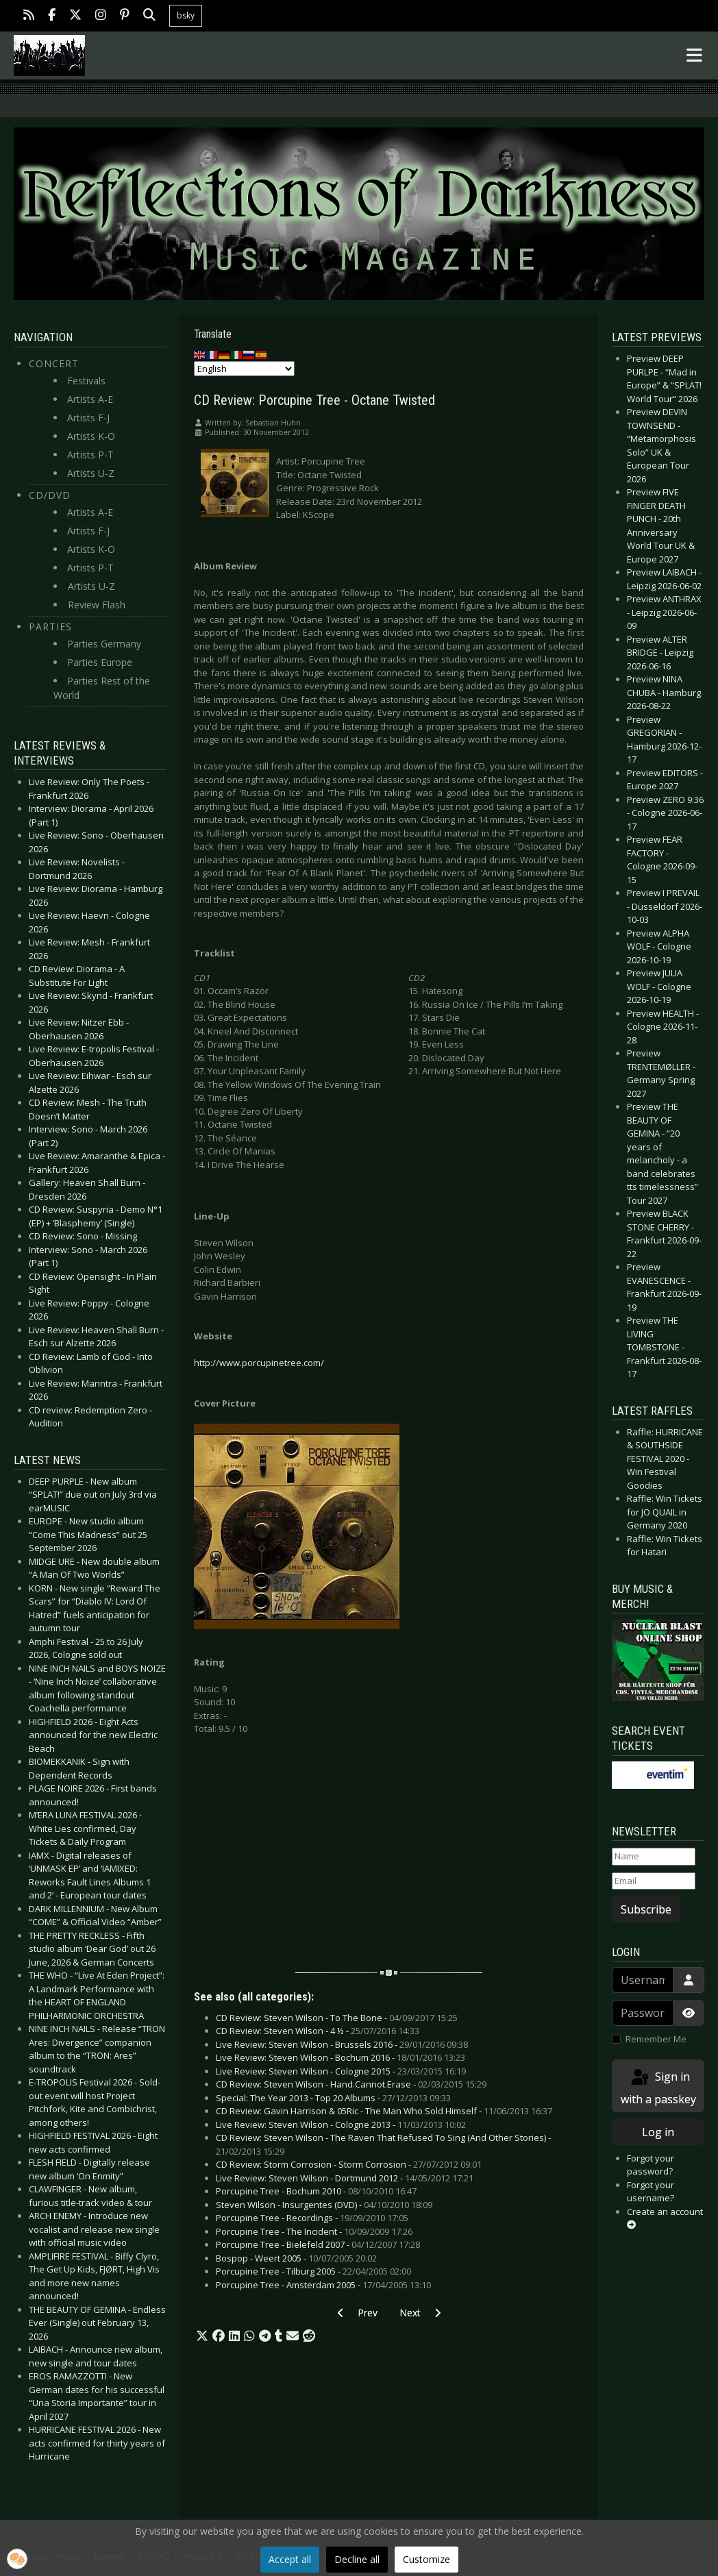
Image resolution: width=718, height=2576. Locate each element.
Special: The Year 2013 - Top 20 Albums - (333, 2098)
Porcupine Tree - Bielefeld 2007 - (318, 2244)
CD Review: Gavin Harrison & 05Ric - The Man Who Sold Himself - (384, 2111)
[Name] (653, 1857)
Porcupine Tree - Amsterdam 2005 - (323, 2285)
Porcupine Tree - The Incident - (314, 2231)
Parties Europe (99, 662)
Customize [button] (426, 2559)
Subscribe (646, 1909)
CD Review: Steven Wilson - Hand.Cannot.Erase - (351, 2084)
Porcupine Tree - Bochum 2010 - (316, 2191)
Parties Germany (104, 643)
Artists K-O (91, 436)
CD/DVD (50, 494)
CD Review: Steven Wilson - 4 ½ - (317, 2030)
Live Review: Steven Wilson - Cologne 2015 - (341, 2071)
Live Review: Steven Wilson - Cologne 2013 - (341, 2124)
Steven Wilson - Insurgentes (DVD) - (324, 2205)
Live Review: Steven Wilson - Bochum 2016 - (340, 2057)
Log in (658, 2132)
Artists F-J (88, 417)
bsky (186, 15)
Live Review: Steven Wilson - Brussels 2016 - (342, 2044)
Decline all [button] (357, 2559)
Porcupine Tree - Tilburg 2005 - (313, 2271)
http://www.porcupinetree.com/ (259, 1363)
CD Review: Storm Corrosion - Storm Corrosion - (349, 2164)
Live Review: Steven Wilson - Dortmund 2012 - (344, 2178)
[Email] (653, 1881)
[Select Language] (244, 368)
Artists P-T (90, 454)
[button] (202, 2336)
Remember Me (656, 2039)
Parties (50, 626)
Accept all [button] (290, 2559)
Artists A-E (90, 399)
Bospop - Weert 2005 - (296, 2258)
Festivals (86, 380)
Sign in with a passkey (658, 2087)
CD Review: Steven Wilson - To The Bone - (337, 2017)
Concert (54, 363)
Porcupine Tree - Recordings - (312, 2218)
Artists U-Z (90, 473)
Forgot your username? (650, 2192)
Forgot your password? (650, 2165)
